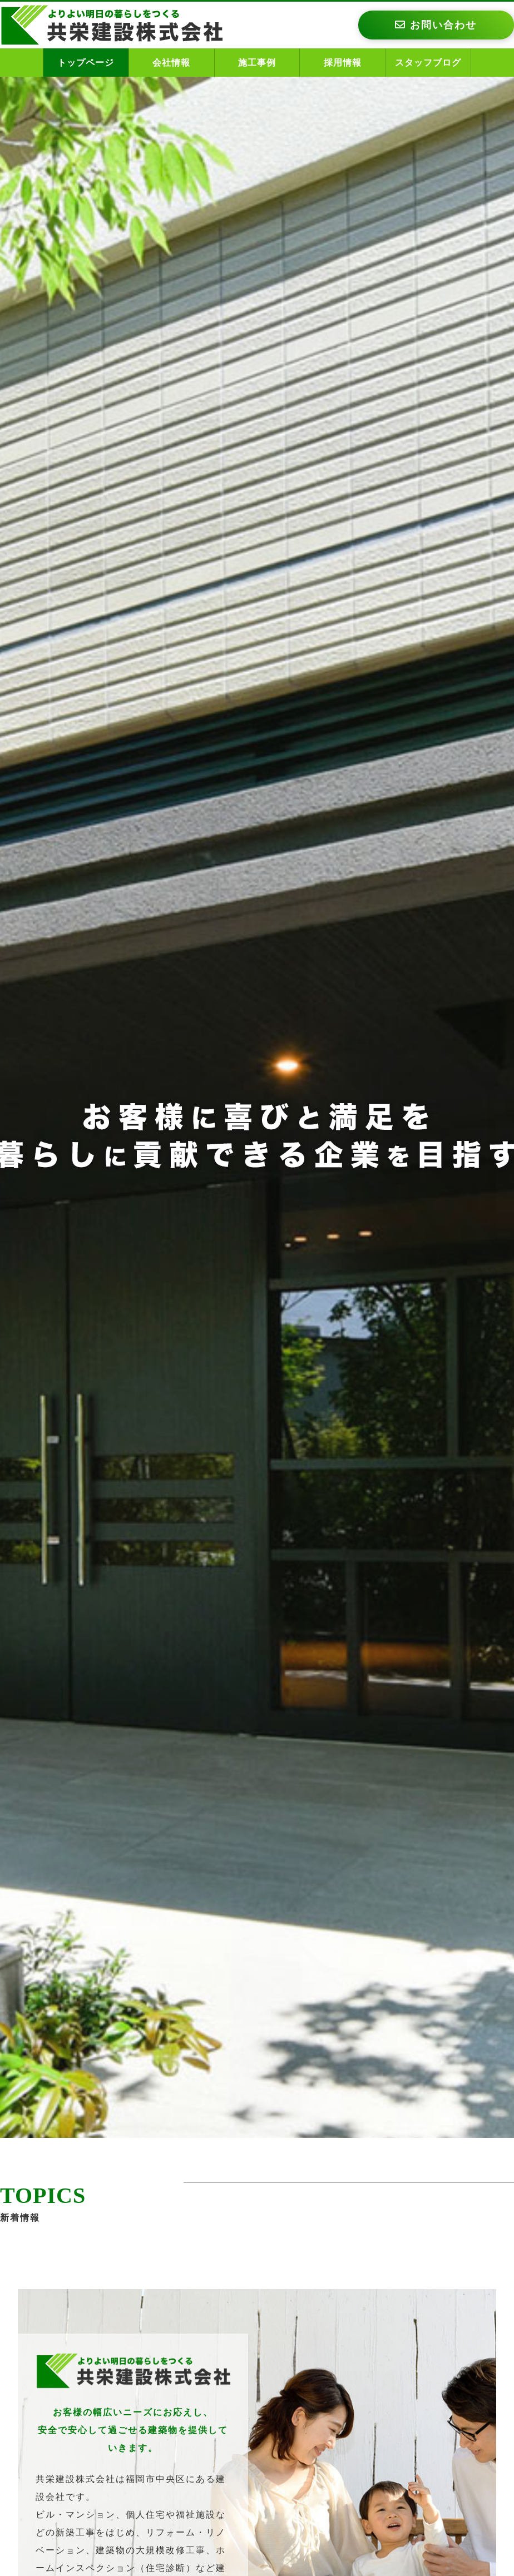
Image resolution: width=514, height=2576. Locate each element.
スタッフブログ (428, 62)
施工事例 (257, 62)
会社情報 (171, 62)
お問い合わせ (436, 25)
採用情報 (343, 62)
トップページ (85, 62)
